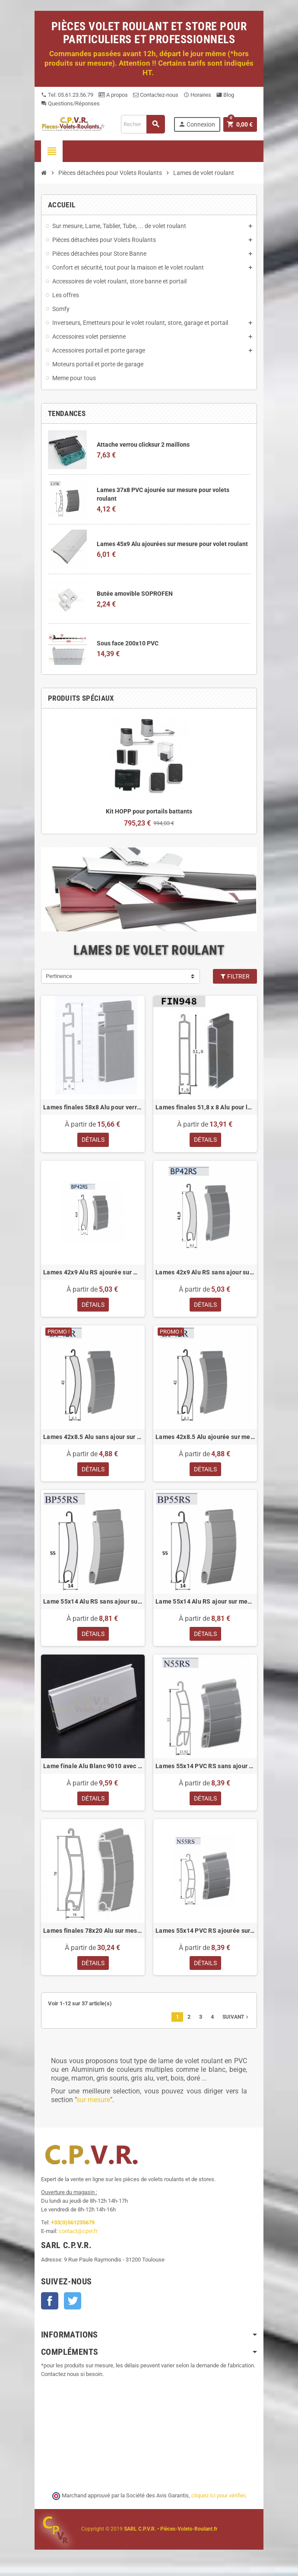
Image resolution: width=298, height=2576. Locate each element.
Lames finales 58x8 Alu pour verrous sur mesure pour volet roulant (93, 1107)
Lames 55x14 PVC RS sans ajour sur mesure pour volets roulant (205, 1769)
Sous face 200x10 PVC (128, 643)
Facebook (49, 2305)
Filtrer (235, 976)
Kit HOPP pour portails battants (149, 811)
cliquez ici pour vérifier (218, 2500)
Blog (225, 95)
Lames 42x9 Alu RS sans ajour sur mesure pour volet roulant (205, 1272)
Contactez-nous (155, 95)
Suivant (236, 2022)
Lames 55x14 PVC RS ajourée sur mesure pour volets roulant (205, 1934)
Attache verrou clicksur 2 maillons (143, 444)
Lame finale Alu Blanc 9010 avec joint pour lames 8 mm (93, 1769)
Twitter (72, 2305)
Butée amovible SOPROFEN (135, 593)
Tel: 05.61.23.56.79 (67, 95)
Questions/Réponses (70, 103)
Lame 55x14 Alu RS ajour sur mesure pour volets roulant (205, 1603)
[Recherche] (143, 124)
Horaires (197, 95)
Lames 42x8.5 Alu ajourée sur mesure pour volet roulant (205, 1438)
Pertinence (59, 976)
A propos (113, 95)
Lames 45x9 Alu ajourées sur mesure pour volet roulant (172, 543)
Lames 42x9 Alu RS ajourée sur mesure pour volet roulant (93, 1272)
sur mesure (93, 2105)
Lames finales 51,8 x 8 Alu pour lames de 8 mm (205, 1107)
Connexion (196, 124)
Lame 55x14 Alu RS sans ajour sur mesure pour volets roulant (93, 1603)
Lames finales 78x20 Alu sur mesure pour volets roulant (93, 1934)
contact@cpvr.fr (78, 2236)
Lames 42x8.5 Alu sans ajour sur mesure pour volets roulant (93, 1438)
